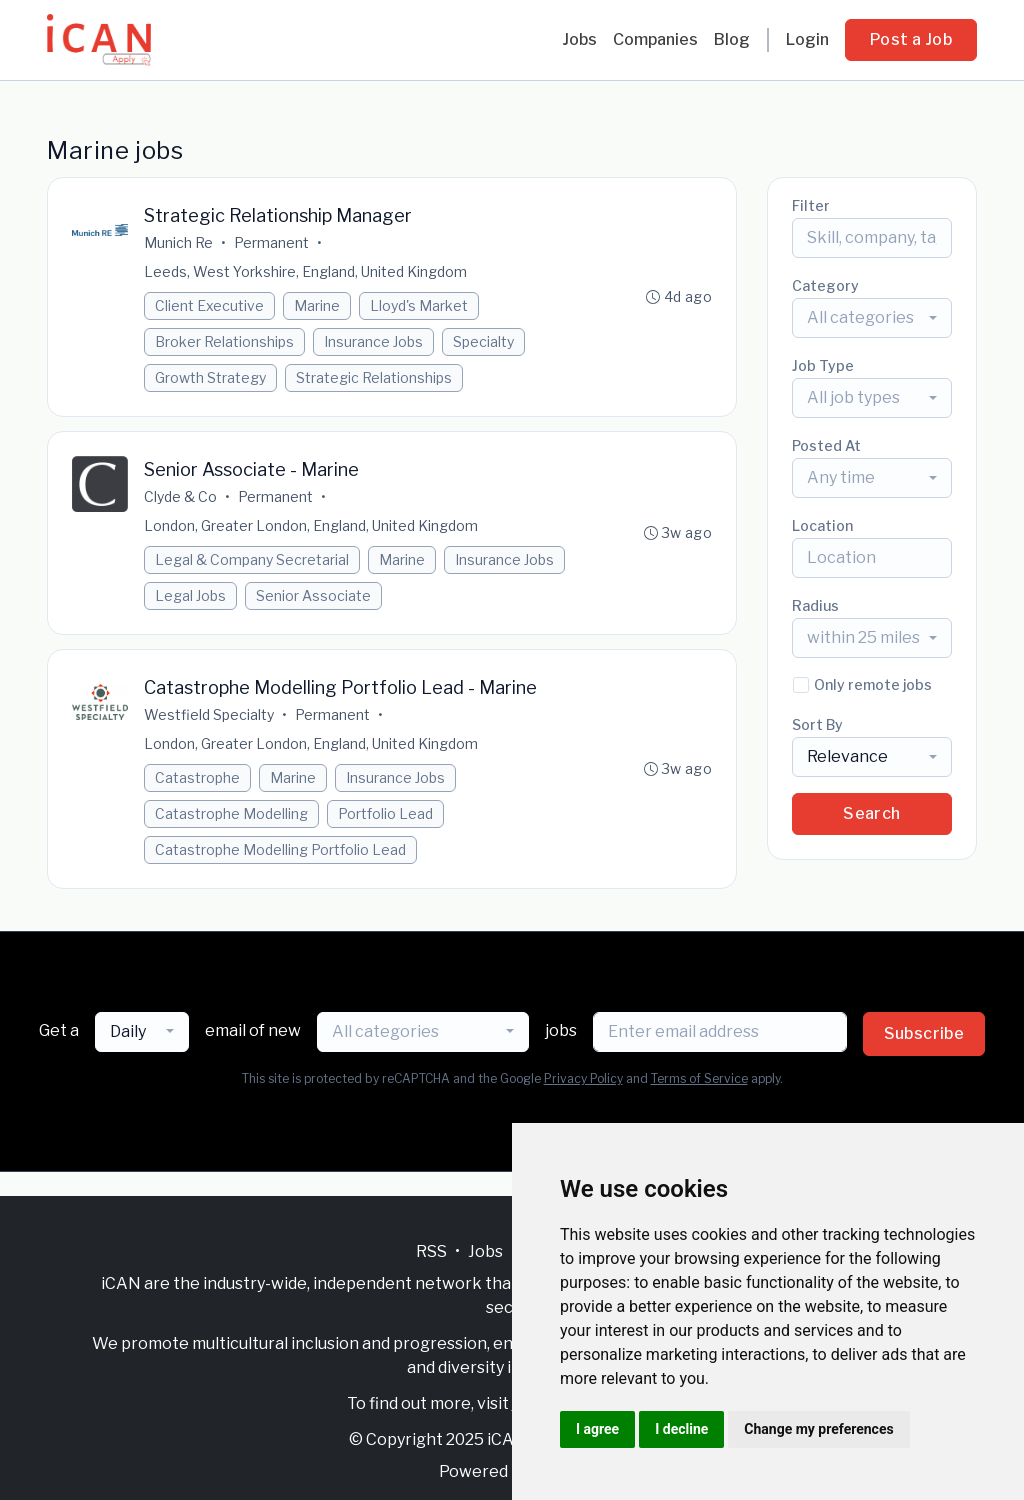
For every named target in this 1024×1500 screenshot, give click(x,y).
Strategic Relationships (374, 377)
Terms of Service (699, 1078)
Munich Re (178, 242)
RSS (431, 1251)
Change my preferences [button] (818, 1429)
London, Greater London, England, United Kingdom (311, 525)
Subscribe (924, 1033)
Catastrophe (197, 777)
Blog (732, 39)
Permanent (271, 242)
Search (871, 813)
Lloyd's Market (419, 305)
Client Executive (209, 305)
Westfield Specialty (209, 714)
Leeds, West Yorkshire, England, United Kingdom (305, 271)
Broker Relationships (224, 341)
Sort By (817, 724)
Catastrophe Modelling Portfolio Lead (280, 849)
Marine (317, 305)
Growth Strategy (210, 377)
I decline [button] (681, 1429)
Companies (655, 39)
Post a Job (911, 39)
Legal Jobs (190, 595)
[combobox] (872, 318)
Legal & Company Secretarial (252, 559)
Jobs (579, 39)
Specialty (483, 341)
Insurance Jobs (373, 341)
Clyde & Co (180, 496)
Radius (815, 605)
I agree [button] (597, 1429)
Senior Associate (313, 595)
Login (807, 39)
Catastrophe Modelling (231, 813)
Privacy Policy (583, 1078)
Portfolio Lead (385, 813)
